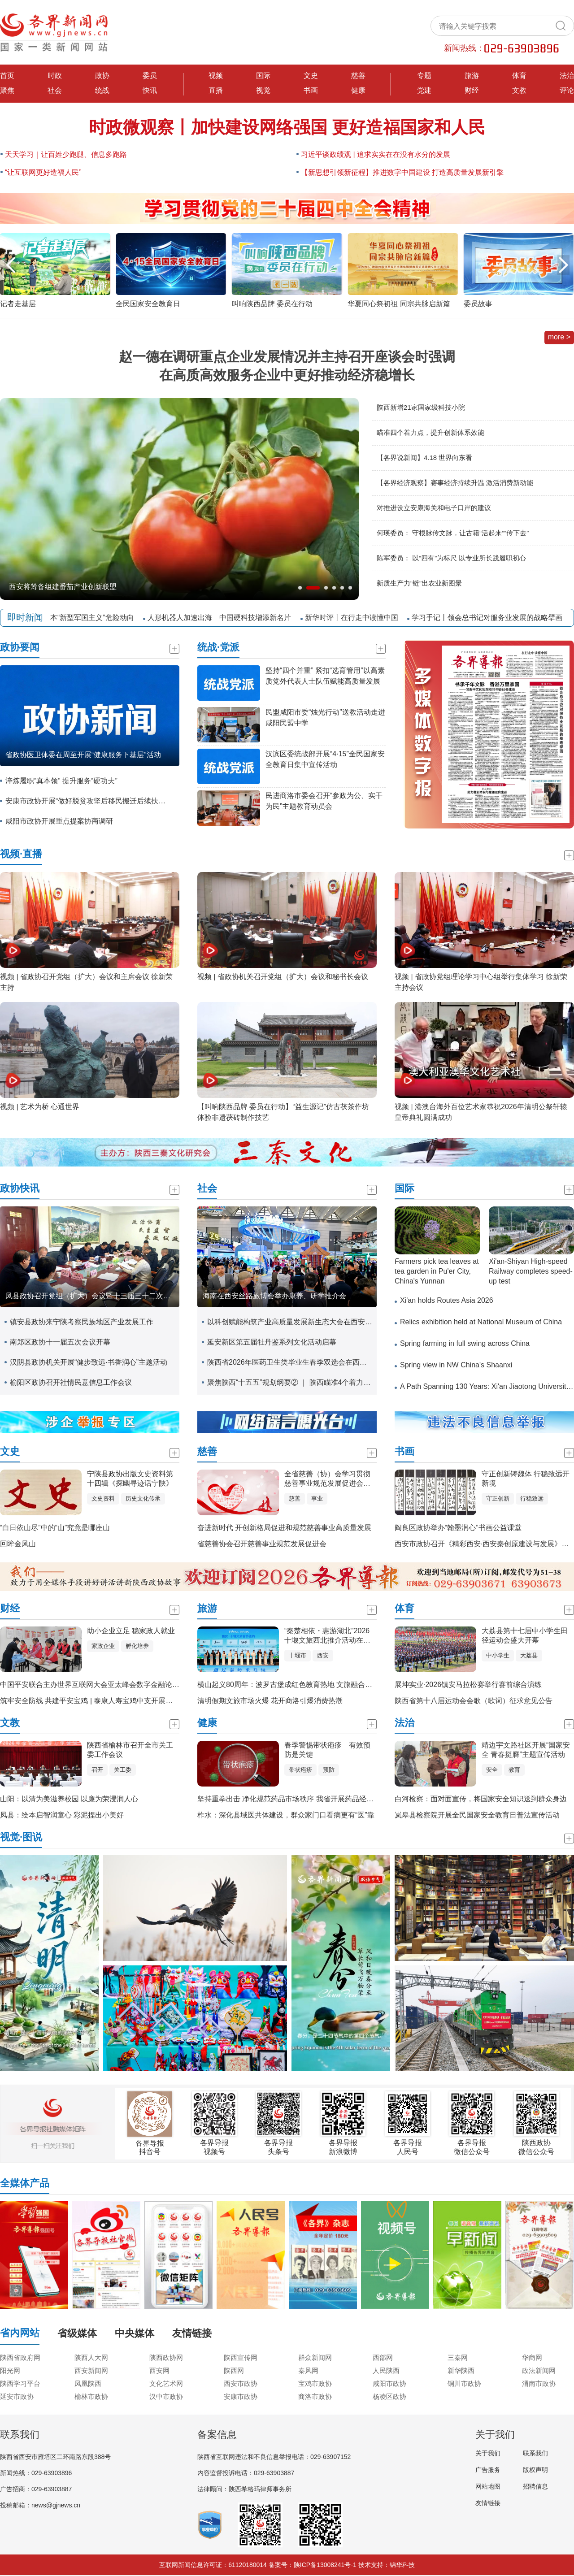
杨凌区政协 (389, 2396)
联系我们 (535, 2453)
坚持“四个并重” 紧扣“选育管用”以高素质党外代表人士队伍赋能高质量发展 (325, 676)
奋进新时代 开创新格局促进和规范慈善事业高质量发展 (284, 1527)
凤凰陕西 (87, 2383)
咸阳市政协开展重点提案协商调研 (59, 821)
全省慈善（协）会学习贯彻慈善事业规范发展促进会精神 (327, 1479)
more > (559, 337)
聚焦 (7, 90)
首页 (7, 75)
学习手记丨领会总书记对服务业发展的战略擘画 (491, 617)
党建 (424, 90)
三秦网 (458, 2357)
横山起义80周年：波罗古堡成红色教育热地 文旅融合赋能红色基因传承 (309, 1684)
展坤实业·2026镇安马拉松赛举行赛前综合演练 (468, 1684)
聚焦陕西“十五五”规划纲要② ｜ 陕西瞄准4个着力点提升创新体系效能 (289, 1382)
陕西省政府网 (20, 2357)
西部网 (383, 2357)
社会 (55, 90)
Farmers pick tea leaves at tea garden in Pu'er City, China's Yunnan (437, 1271)
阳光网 (10, 2370)
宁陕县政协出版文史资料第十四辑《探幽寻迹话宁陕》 (130, 1478)
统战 (102, 90)
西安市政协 (240, 2383)
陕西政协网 (166, 2357)
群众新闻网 (315, 2357)
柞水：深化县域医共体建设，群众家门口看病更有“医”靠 (285, 1815)
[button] (563, 265)
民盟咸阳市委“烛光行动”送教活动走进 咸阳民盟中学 (325, 717)
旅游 (472, 75)
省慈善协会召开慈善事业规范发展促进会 (261, 1544)
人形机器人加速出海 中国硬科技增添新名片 (223, 617)
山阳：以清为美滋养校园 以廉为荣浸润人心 (69, 1799)
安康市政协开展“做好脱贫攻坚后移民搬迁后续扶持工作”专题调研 (87, 801)
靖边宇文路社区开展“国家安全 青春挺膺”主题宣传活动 (526, 1749)
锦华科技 (402, 2564)
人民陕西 (386, 2370)
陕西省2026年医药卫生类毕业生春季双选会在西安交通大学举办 (289, 1362)
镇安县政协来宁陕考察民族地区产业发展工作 (81, 1322)
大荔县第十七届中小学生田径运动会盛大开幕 (525, 1635)
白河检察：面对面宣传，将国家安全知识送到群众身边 (481, 1799)
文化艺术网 (166, 2383)
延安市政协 (17, 2396)
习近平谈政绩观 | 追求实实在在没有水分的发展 (375, 154)
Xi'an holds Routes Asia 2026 (446, 1300)
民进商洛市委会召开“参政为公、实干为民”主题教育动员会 (324, 801)
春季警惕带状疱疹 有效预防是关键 (327, 1749)
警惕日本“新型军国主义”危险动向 (85, 617)
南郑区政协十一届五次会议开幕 (60, 1342)
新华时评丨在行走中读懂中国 (355, 617)
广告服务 (487, 2469)
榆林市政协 (91, 2396)
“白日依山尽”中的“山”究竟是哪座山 (55, 1527)
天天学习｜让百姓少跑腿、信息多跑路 (66, 154)
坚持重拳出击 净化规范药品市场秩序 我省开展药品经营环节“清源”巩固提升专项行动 (331, 1799)
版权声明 (535, 2469)
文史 (311, 75)
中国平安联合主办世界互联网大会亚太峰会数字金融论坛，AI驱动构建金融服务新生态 (136, 1684)
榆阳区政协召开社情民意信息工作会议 (71, 1382)
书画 (311, 90)
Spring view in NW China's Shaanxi (456, 1365)
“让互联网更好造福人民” (43, 172)
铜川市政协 (464, 2383)
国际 (263, 75)
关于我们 (487, 2453)
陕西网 (234, 2370)
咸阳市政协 (389, 2383)
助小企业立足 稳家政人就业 (131, 1631)
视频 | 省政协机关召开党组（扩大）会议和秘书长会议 (282, 976)
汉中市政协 (166, 2396)
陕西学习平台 (20, 2383)
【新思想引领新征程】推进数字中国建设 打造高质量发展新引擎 (402, 172)
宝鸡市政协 (315, 2383)
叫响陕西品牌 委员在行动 (388, 304)
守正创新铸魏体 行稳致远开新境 (526, 1478)
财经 (472, 90)
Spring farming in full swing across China (465, 1343)
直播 (216, 90)
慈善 (358, 75)
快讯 (150, 90)
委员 (150, 75)
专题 (424, 75)
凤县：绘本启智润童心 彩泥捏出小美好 (62, 1815)
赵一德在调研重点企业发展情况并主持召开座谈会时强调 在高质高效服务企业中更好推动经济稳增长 (287, 365)
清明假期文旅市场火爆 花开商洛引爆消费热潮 (270, 1700)
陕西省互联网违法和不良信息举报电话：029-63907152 (274, 2456)
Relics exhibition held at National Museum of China (481, 1322)
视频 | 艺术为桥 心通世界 (40, 1106)
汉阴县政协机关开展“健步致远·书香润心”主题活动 (88, 1362)
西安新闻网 (91, 2370)
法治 (567, 75)
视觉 (263, 90)
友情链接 (487, 2503)
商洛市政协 (315, 2396)
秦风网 (308, 2370)
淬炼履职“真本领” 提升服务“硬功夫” (61, 781)
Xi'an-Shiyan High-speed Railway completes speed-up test (531, 1271)
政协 (102, 75)
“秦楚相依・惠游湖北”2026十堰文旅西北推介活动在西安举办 (327, 1636)
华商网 (532, 2357)
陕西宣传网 (240, 2357)
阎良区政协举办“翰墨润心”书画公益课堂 (458, 1527)
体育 (519, 75)
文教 (519, 90)
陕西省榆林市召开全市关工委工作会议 (130, 1749)
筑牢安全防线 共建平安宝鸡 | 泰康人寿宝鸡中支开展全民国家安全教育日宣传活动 (129, 1700)
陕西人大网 (91, 2357)
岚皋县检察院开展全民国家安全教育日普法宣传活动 (477, 1815)
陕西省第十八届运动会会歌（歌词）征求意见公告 (473, 1700)
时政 (55, 75)
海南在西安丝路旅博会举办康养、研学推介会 (274, 1296)
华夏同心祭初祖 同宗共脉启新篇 (515, 304)
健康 (358, 90)
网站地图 (487, 2486)
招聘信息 (535, 2486)
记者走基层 (134, 304)
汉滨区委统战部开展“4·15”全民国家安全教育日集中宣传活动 (325, 759)
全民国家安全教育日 (264, 304)
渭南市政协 (539, 2383)
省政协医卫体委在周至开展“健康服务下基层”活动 (83, 755)
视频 (216, 75)
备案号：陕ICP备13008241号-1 (313, 2564)
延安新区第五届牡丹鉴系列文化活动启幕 (271, 1342)
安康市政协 (240, 2396)
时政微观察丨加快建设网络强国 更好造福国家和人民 (287, 127)
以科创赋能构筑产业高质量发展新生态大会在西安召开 (289, 1322)
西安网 (159, 2370)
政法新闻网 (539, 2370)
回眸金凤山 (18, 1544)
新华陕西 (461, 2370)
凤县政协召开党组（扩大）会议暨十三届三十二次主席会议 (92, 1296)
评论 (567, 90)
